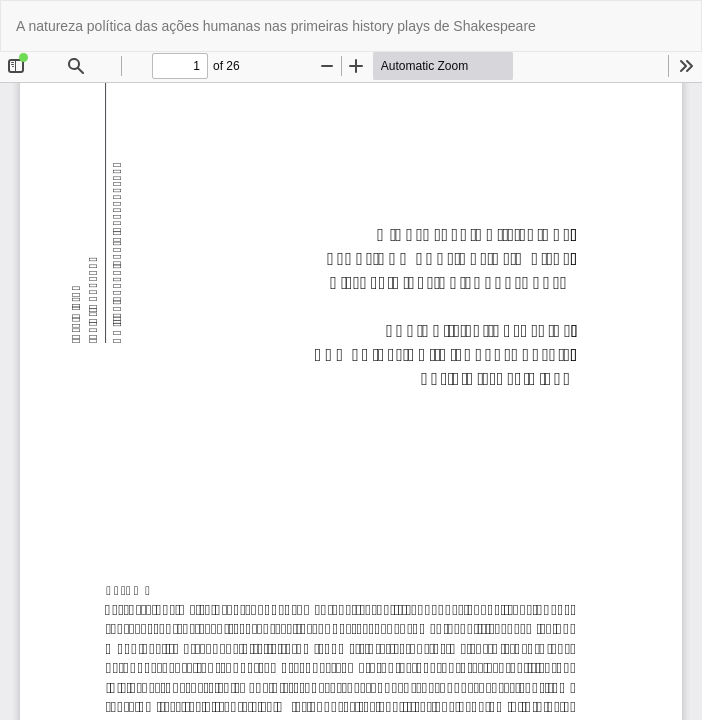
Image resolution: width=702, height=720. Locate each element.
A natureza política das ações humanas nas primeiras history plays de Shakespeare (276, 26)
